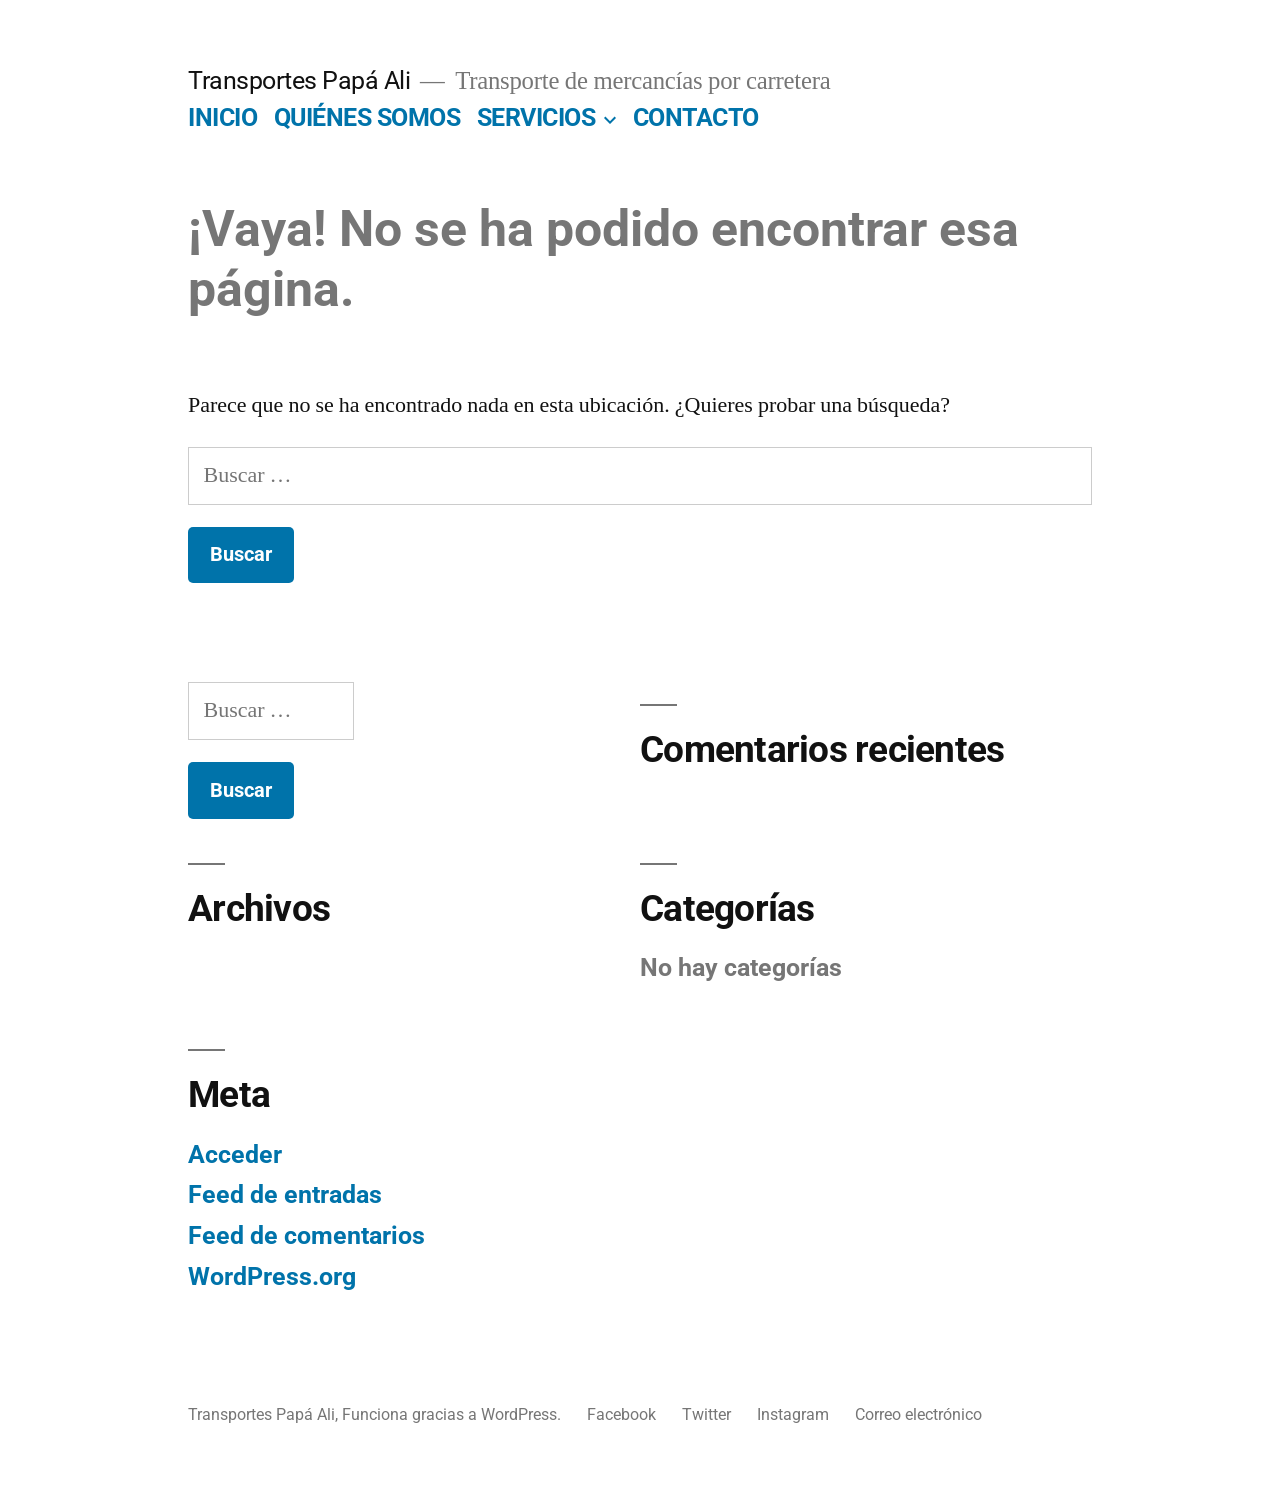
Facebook (621, 1414)
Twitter (706, 1414)
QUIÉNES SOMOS (367, 117)
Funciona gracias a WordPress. (453, 1414)
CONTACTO (696, 117)
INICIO (222, 117)
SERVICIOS (536, 117)
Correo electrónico (918, 1414)
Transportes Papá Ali (299, 80)
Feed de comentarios (306, 1235)
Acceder (235, 1154)
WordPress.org (272, 1276)
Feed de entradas (285, 1194)
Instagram (793, 1414)
